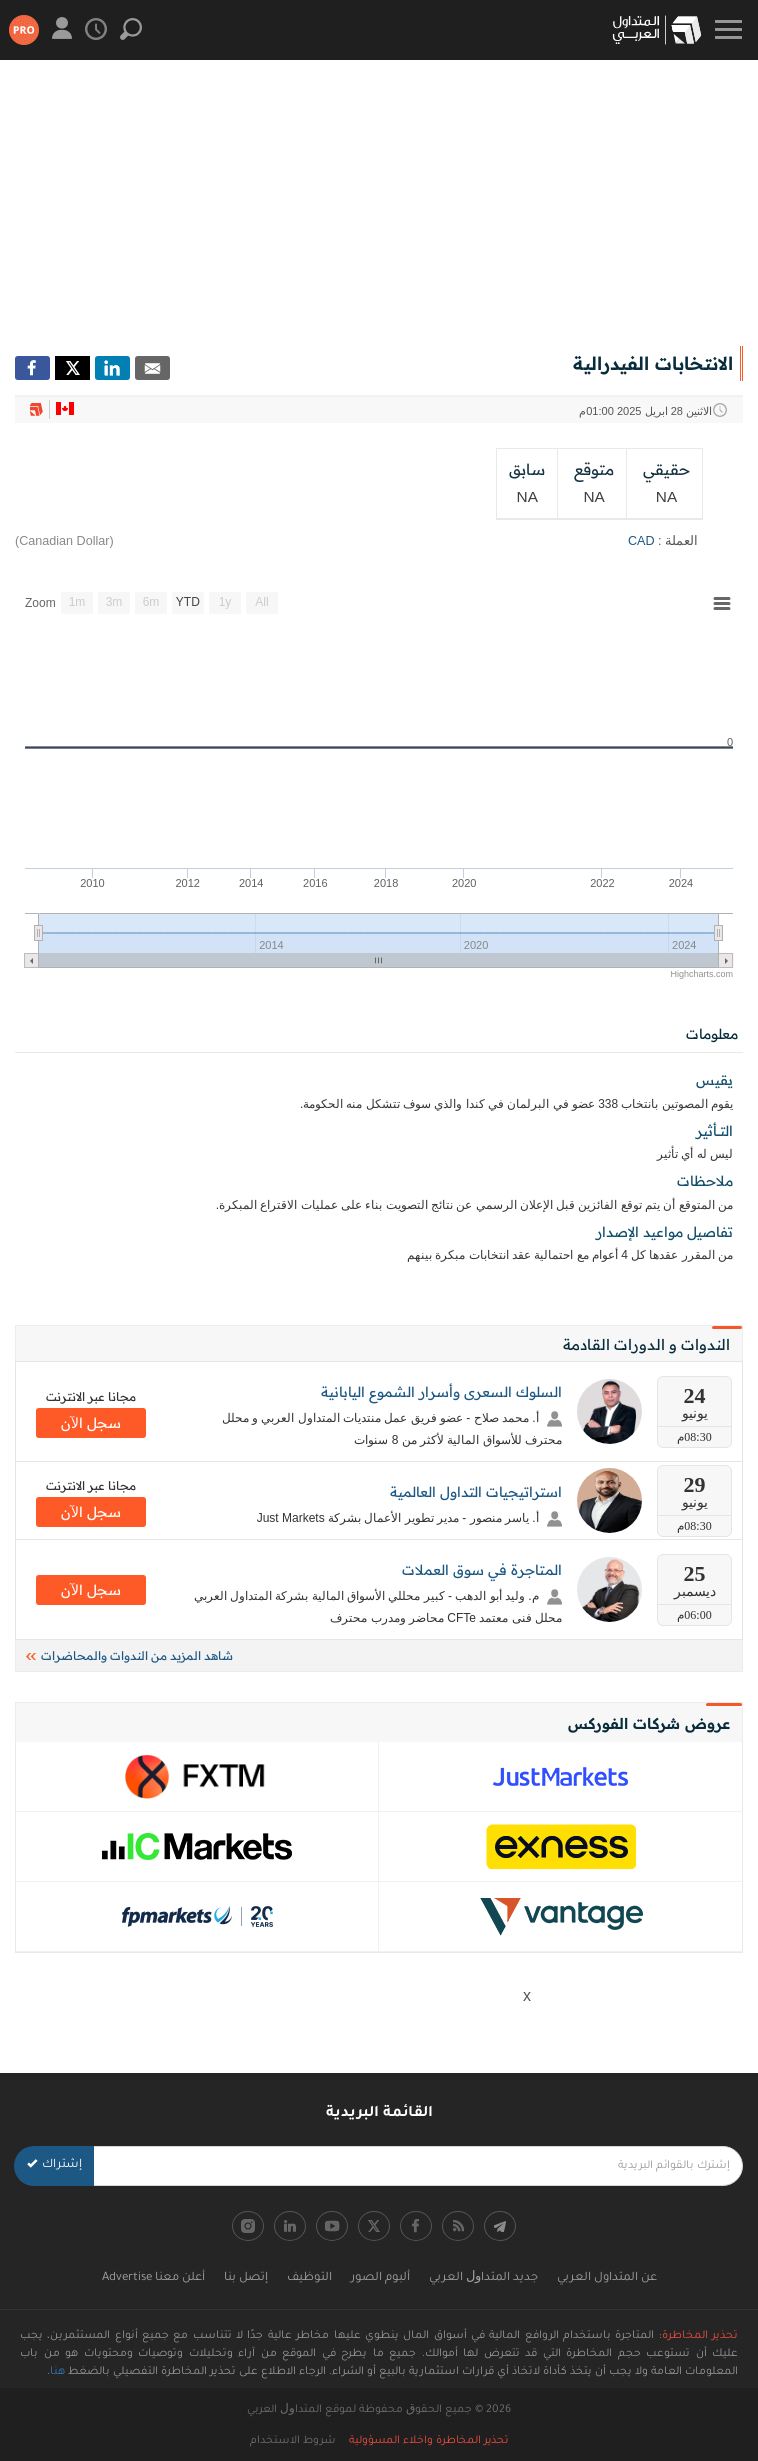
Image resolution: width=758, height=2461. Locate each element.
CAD (641, 541)
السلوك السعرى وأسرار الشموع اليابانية (441, 1392)
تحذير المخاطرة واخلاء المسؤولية (428, 2441)
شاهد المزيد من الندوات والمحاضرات (129, 1655)
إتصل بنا (246, 2278)
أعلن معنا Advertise (153, 2278)
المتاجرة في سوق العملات (482, 1570)
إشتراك (54, 2165)
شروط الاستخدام (293, 2441)
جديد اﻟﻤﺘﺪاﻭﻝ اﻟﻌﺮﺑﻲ (483, 2278)
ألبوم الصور (380, 2278)
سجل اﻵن (91, 1423)
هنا (57, 2372)
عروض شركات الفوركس (649, 1723)
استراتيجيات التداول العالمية (476, 1492)
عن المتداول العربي (607, 2278)
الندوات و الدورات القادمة (646, 1344)
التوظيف (309, 2278)
